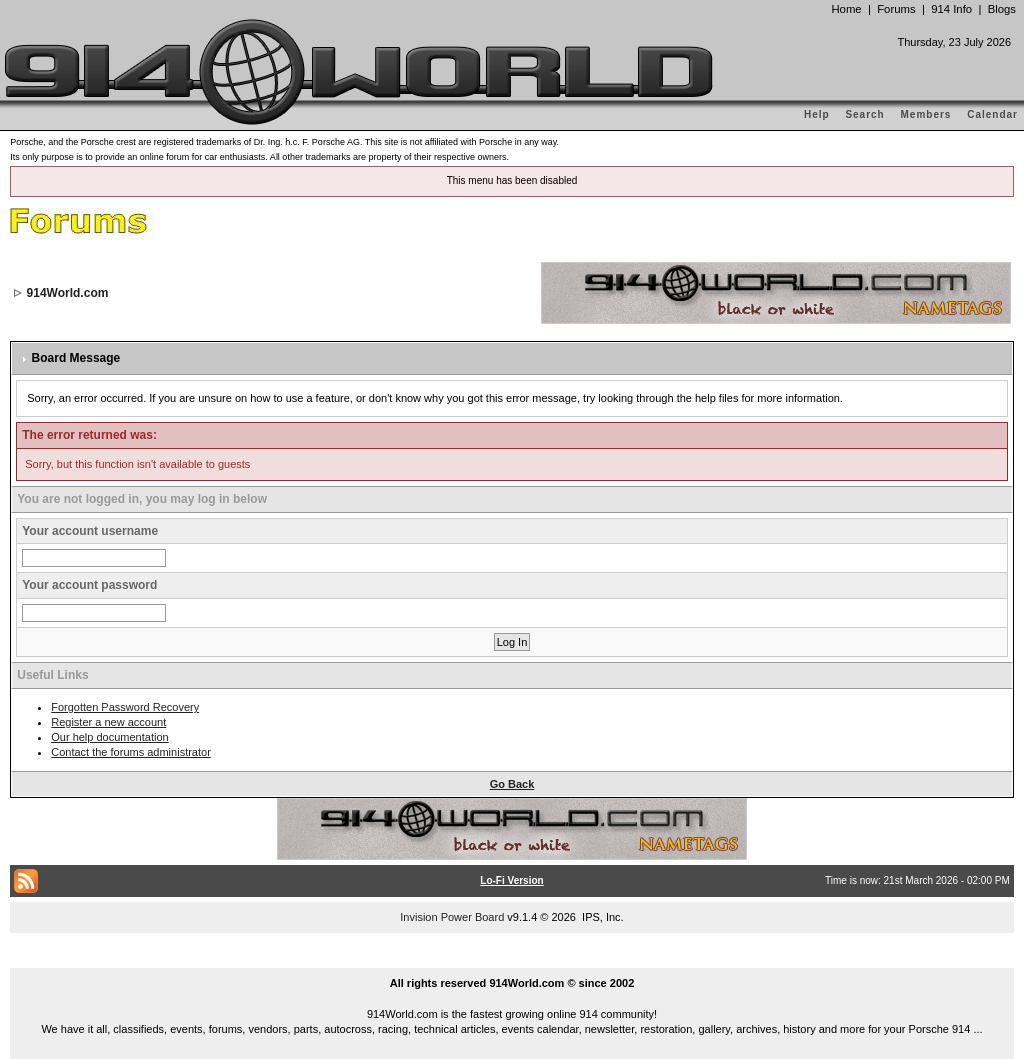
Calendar (992, 114)
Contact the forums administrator (131, 752)
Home (846, 9)
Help (817, 114)
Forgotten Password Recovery (125, 707)
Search (864, 114)
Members (926, 114)
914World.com (68, 293)
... (512, 960)
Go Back (512, 784)
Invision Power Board (452, 917)
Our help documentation (109, 737)
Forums (896, 9)
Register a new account (108, 722)
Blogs (1002, 9)
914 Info (951, 9)
